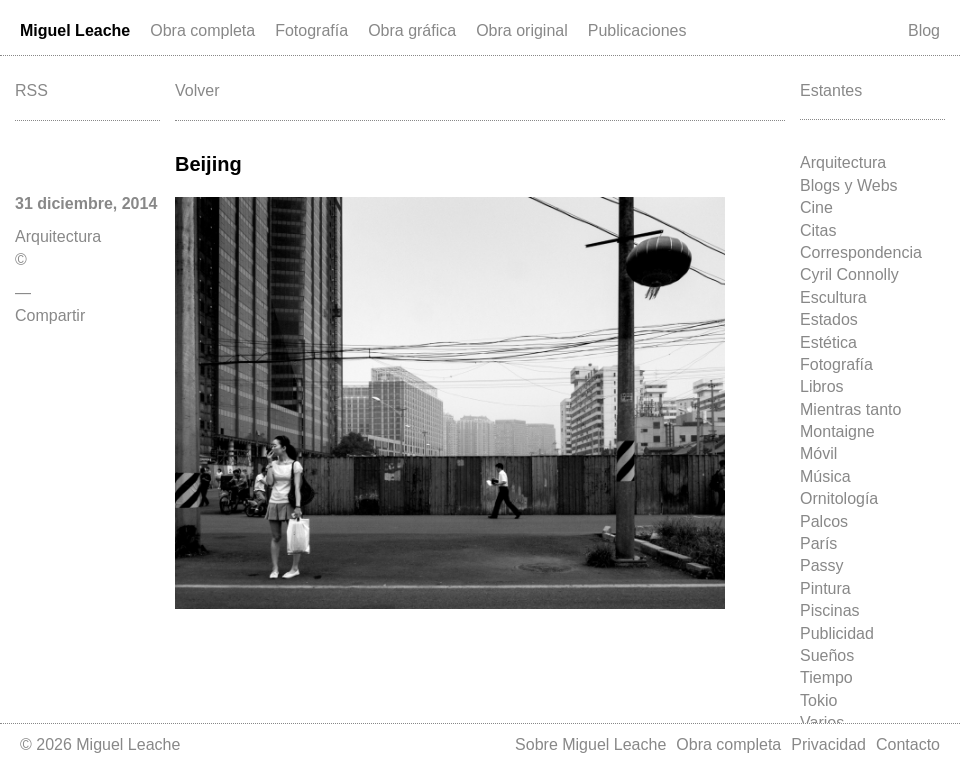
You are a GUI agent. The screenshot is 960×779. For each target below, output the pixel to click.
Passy (822, 565)
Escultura (833, 297)
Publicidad (837, 633)
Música (825, 476)
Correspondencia (861, 252)
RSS (31, 90)
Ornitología (839, 498)
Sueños (827, 655)
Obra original (522, 30)
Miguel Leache (75, 30)
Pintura (825, 588)
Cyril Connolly (849, 274)
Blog (924, 30)
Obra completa (202, 30)
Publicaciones (637, 30)
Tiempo (826, 677)
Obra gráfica (412, 30)
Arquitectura (843, 162)
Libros (822, 386)
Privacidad (828, 744)
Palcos (824, 521)
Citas (818, 230)
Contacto (908, 744)
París (818, 543)
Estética (828, 342)
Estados (829, 319)
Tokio (818, 700)
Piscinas (830, 610)
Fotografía (311, 30)
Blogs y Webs (849, 185)
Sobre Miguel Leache (590, 744)
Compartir (50, 315)
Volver (197, 90)
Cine (816, 207)
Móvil (818, 453)
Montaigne (837, 431)
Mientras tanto (850, 409)
